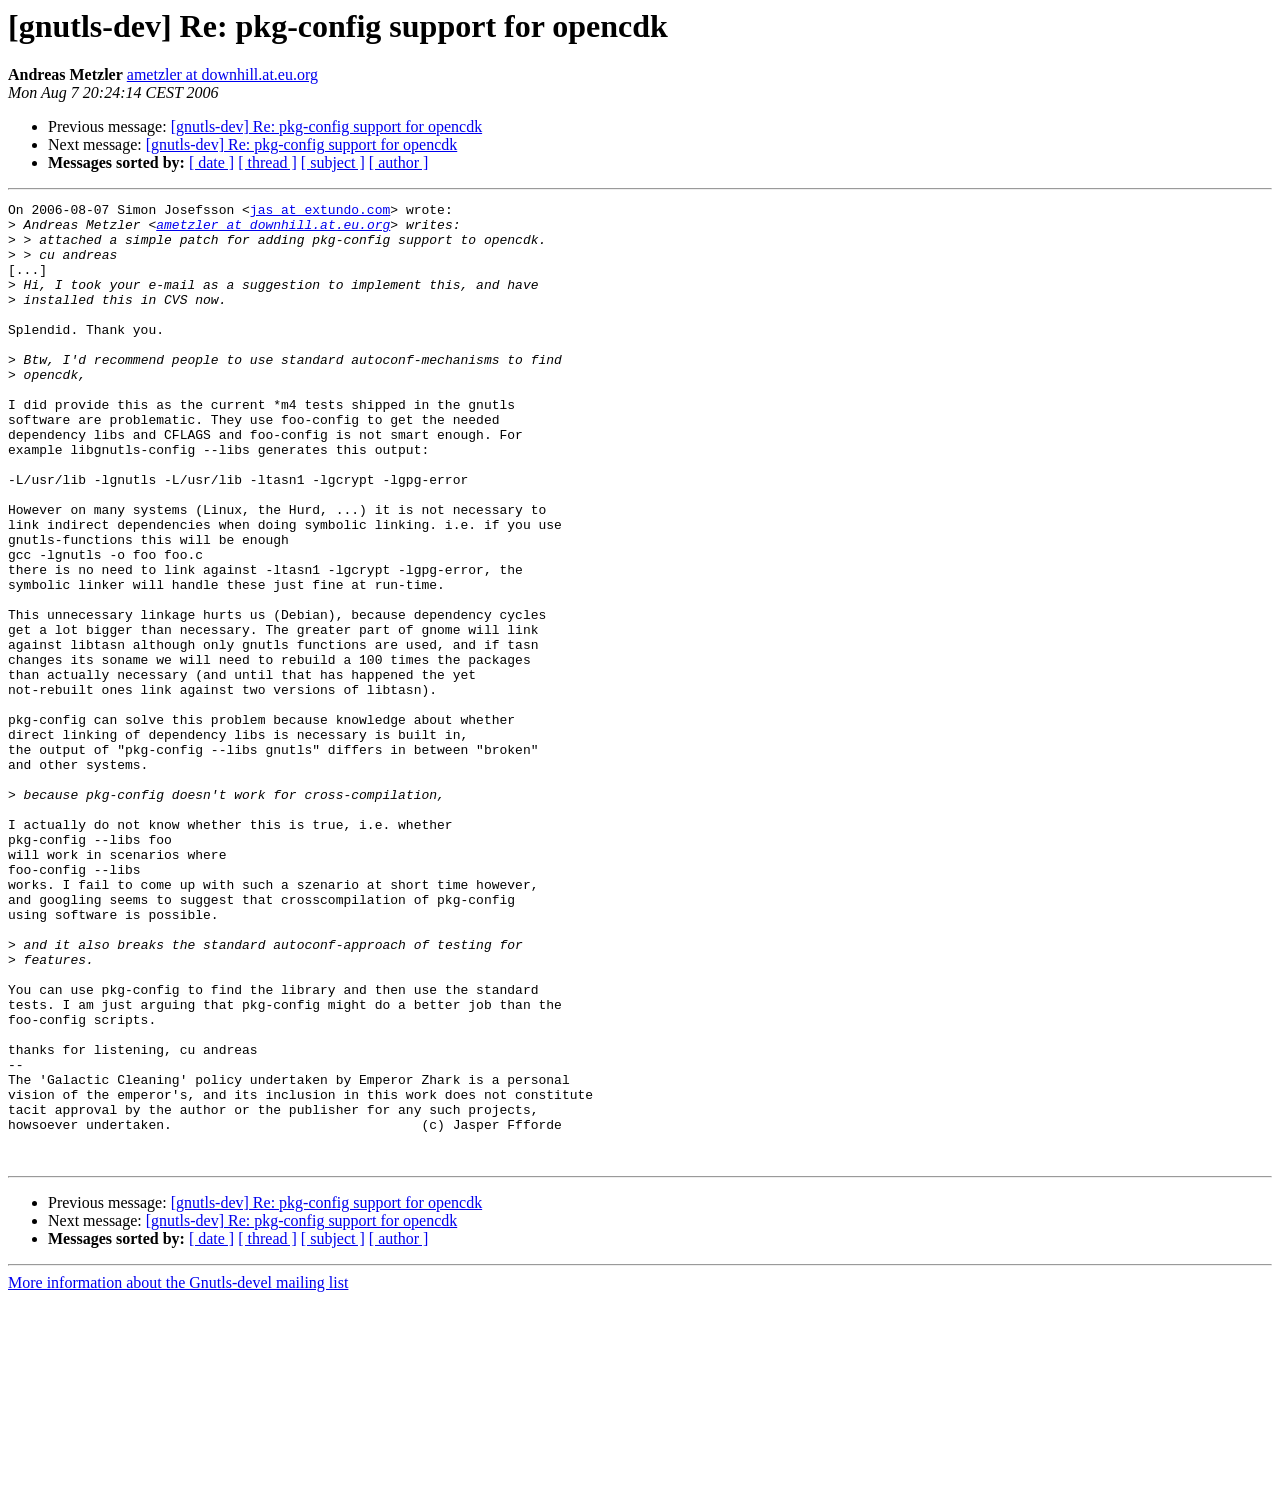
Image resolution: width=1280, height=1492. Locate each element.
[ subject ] (333, 162)
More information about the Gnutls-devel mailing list (178, 1474)
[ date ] (211, 162)
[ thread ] (267, 162)
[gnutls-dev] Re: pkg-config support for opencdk (326, 126)
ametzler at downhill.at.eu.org (222, 74)
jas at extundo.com (320, 212)
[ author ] (399, 162)
